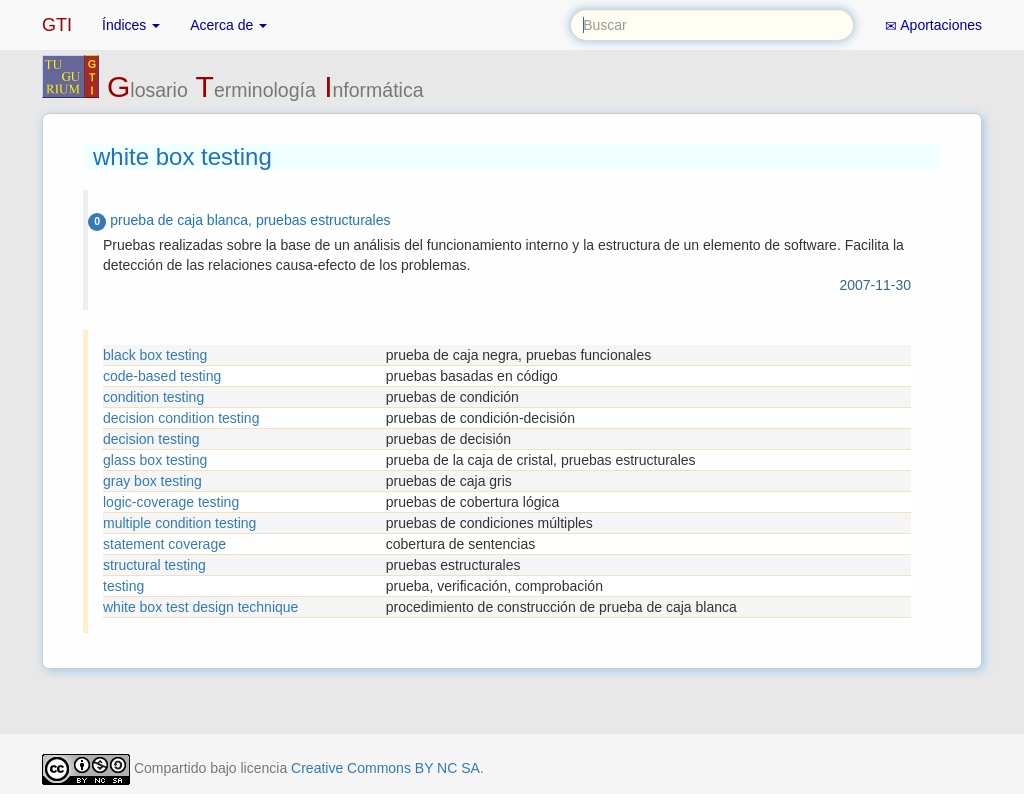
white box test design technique (200, 607)
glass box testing (155, 460)
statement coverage (164, 544)
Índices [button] (131, 25)
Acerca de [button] (228, 25)
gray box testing (152, 481)
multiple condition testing (179, 523)
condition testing (153, 397)
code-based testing (162, 376)
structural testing (154, 565)
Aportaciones (933, 25)
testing (123, 586)
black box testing (155, 355)
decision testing (151, 439)
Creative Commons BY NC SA (385, 768)
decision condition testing (181, 418)
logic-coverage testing (171, 502)
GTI (57, 25)
